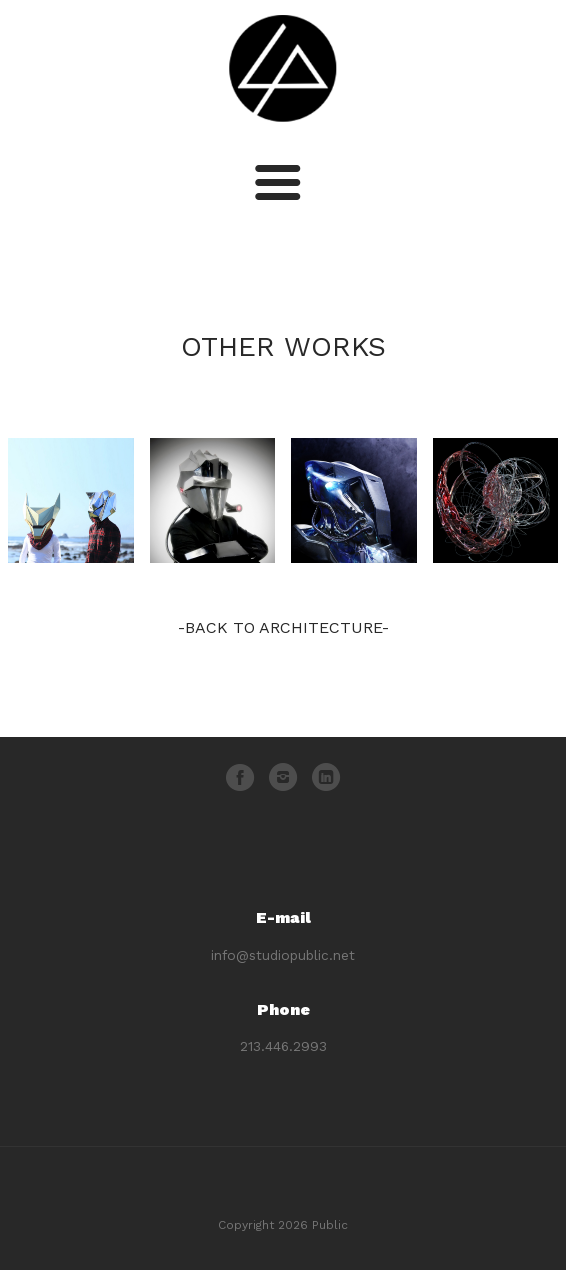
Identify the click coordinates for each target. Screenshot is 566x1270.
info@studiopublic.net (283, 955)
